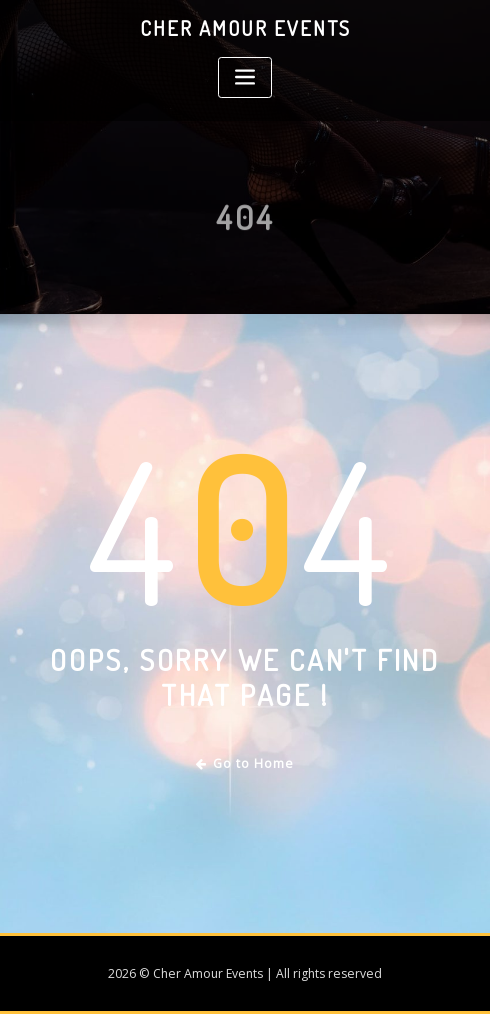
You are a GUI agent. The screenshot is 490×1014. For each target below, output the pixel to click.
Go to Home (245, 763)
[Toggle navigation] (245, 77)
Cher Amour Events (245, 28)
